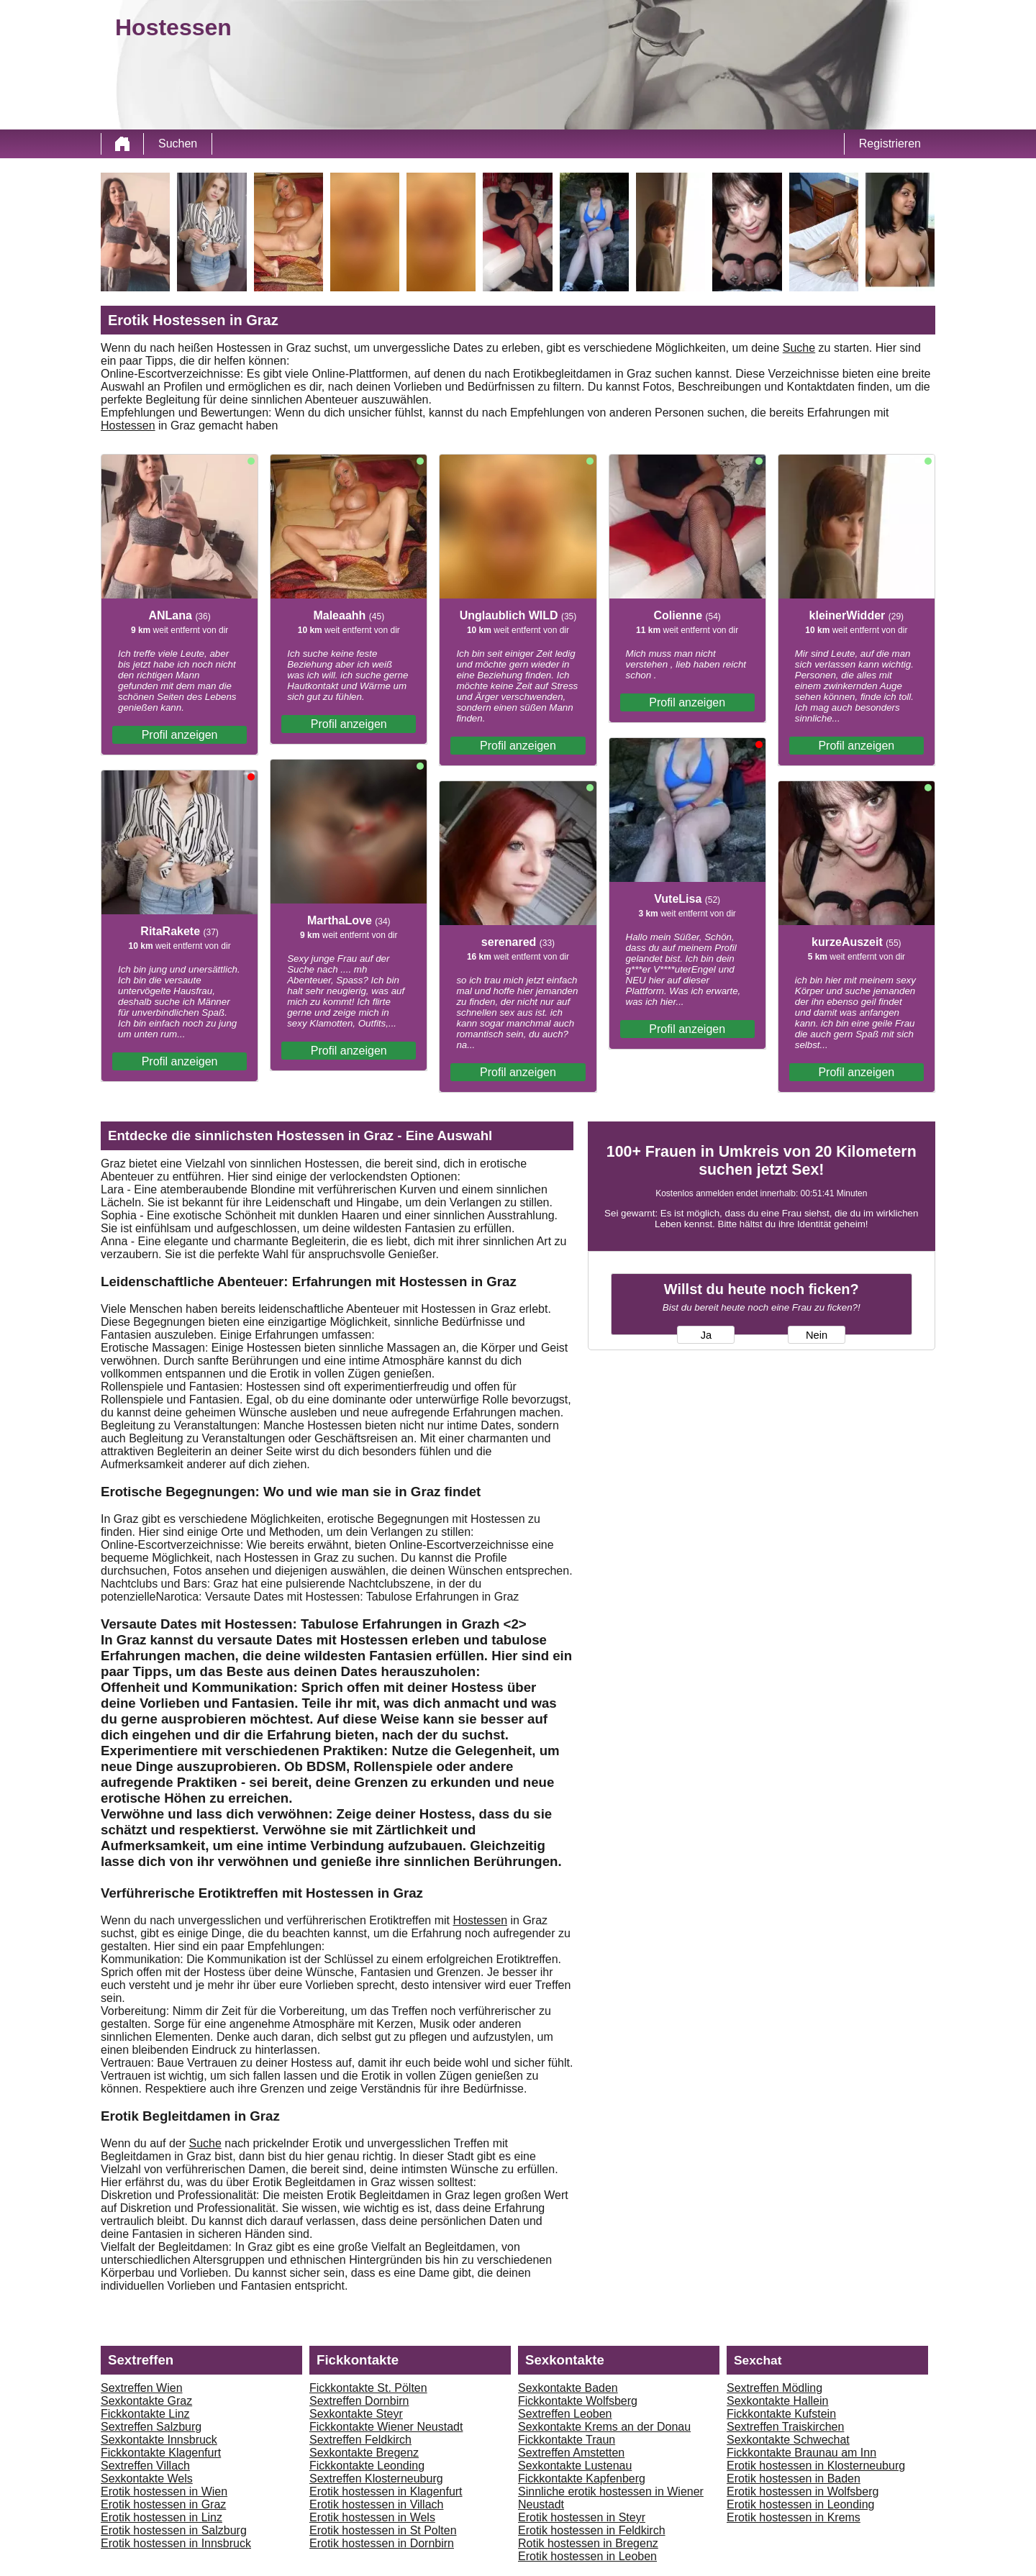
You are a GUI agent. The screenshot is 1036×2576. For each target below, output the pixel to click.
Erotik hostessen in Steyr (581, 2517)
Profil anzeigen (180, 735)
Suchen (177, 143)
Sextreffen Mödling (774, 2388)
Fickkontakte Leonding (366, 2465)
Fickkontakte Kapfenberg (581, 2478)
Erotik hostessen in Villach (376, 2504)
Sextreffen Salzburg (151, 2427)
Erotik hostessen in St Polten (383, 2530)
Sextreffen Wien (142, 2388)
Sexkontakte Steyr (356, 2414)
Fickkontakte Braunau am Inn (801, 2453)
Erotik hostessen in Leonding (800, 2504)
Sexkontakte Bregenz (364, 2453)
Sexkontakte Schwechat (788, 2440)
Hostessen (128, 425)
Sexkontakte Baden (568, 2388)
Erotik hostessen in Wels (372, 2517)
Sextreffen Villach (145, 2465)
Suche (799, 348)
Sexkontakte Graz (146, 2401)
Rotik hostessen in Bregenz (588, 2543)
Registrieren (890, 143)
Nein (816, 1335)
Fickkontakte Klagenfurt (161, 2453)
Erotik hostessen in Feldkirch (591, 2530)
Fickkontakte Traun (566, 2440)
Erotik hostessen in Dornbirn (381, 2543)
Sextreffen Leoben (565, 2414)
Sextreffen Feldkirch (360, 2440)
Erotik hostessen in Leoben (587, 2556)
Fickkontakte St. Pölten (368, 2388)
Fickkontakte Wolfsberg (577, 2401)
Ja (706, 1335)
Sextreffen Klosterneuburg (376, 2478)
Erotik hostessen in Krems (793, 2517)
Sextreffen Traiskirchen (785, 2427)
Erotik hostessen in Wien (164, 2491)
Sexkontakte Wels (147, 2478)
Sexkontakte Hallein (777, 2401)
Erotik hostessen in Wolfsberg (802, 2491)
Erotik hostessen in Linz (161, 2517)
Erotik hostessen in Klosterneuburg (816, 2465)
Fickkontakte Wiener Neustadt (386, 2427)
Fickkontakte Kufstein (781, 2414)
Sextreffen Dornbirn (359, 2401)
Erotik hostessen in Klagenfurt (386, 2491)
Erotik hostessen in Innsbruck (176, 2543)
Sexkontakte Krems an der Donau (604, 2427)
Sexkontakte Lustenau (575, 2465)
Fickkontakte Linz (145, 2414)
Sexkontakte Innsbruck (159, 2440)
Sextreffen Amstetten (571, 2453)
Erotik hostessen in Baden (793, 2478)
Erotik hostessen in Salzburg (174, 2530)
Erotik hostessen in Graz (163, 2504)
